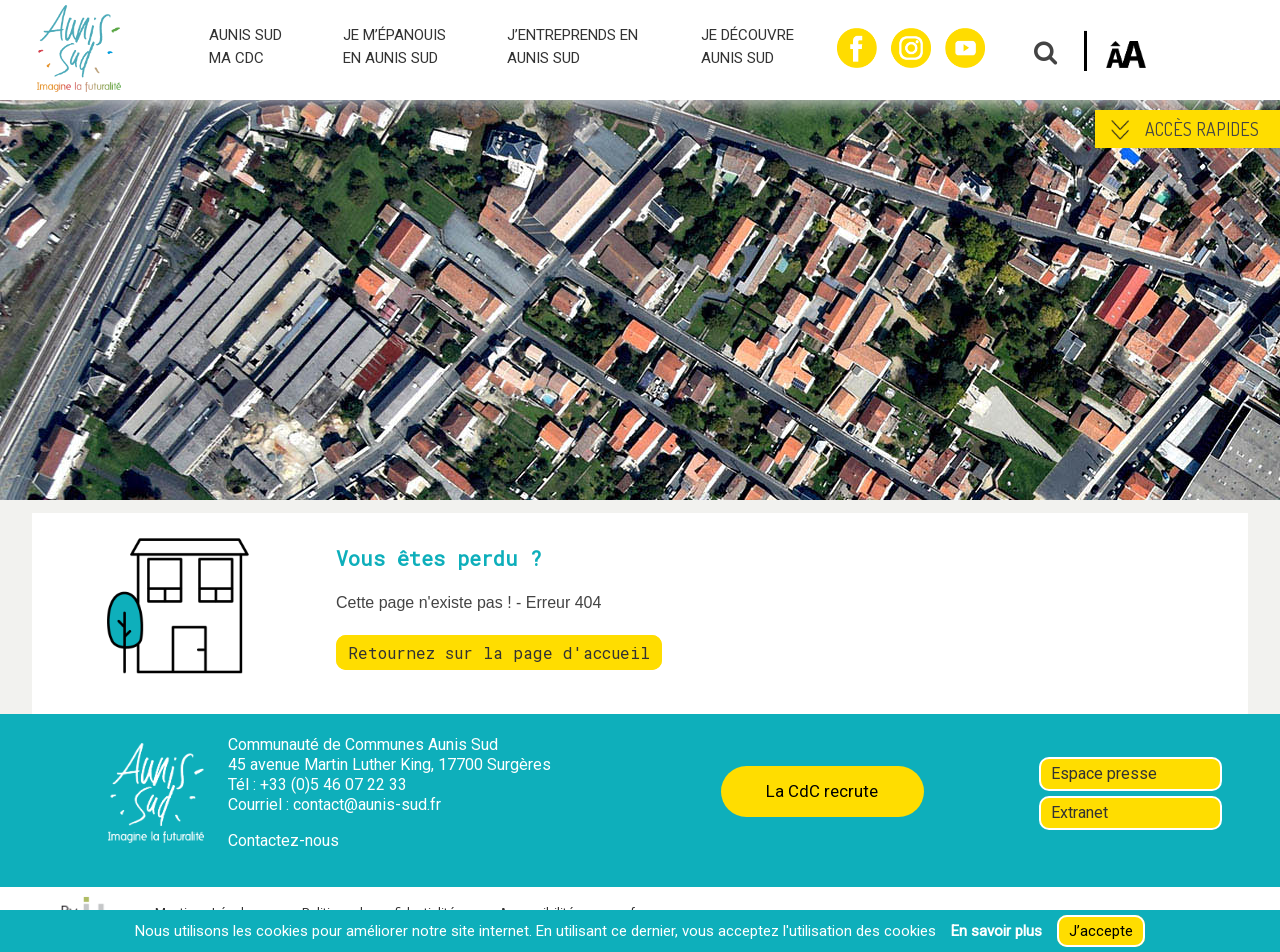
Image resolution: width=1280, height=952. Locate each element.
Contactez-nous (283, 840)
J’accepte (1101, 931)
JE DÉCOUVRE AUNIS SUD (747, 46)
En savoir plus (996, 931)
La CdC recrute (822, 791)
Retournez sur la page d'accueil (499, 652)
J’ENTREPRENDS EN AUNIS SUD (572, 46)
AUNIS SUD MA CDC (245, 46)
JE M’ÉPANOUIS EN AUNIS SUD (394, 46)
